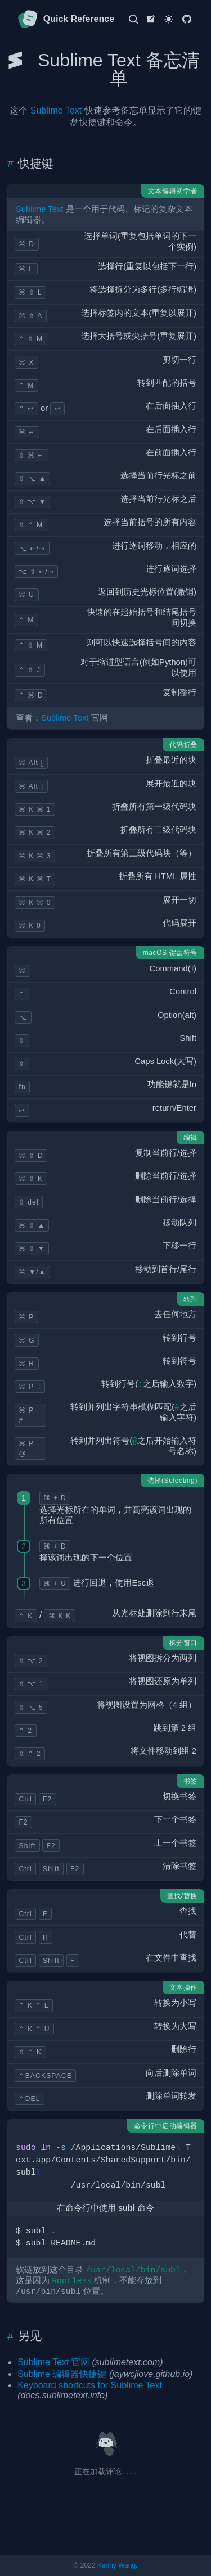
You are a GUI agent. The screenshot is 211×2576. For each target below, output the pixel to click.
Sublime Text (56, 110)
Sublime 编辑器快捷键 (61, 2374)
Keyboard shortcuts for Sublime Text (89, 2385)
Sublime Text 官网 (53, 2362)
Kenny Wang (116, 2565)
